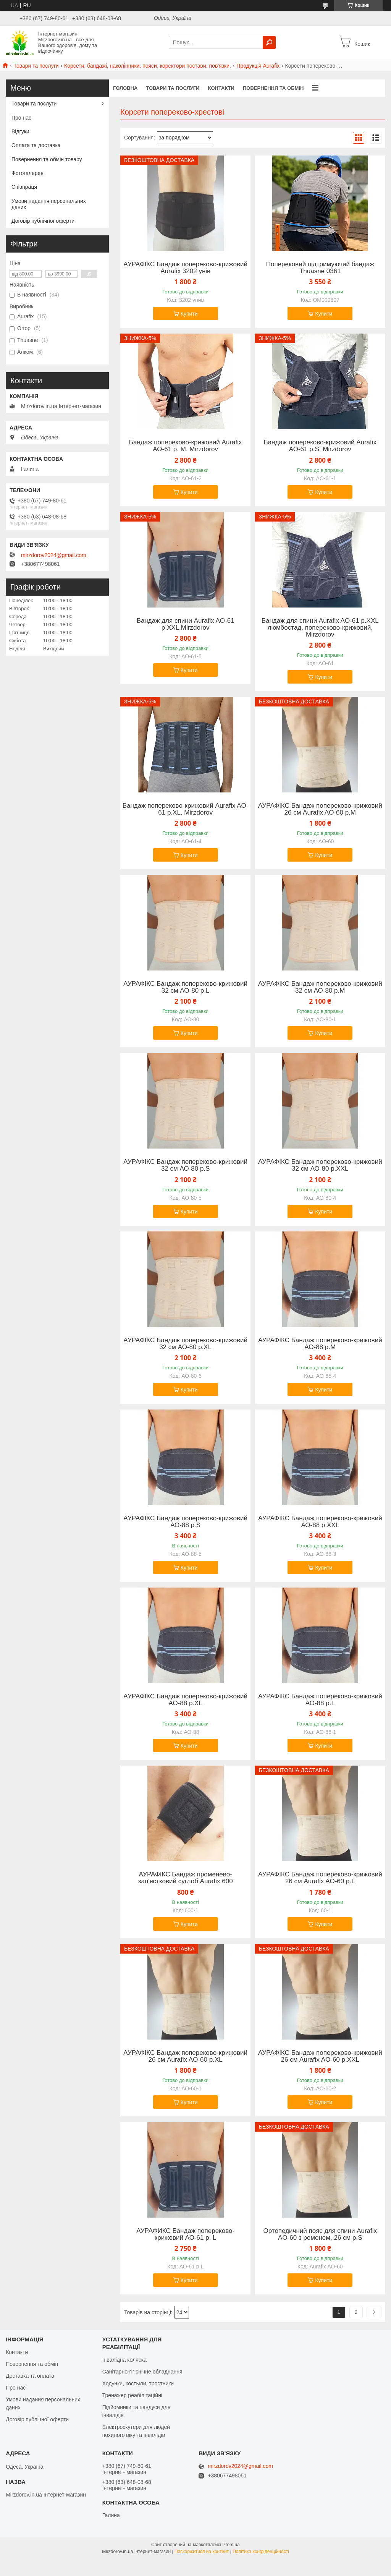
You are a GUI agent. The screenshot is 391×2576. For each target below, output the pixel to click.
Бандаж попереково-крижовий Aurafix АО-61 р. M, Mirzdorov (185, 446)
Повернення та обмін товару (46, 159)
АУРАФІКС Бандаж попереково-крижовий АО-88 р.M (320, 1344)
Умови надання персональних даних (48, 204)
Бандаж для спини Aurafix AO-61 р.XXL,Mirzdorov (185, 624)
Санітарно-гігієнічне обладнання (142, 2372)
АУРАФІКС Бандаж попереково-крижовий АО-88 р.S (185, 1522)
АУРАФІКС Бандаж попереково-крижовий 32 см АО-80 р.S (185, 1165)
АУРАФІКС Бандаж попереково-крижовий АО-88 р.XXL (320, 1522)
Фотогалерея (27, 173)
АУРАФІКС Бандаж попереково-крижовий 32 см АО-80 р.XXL (320, 1165)
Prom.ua (231, 2544)
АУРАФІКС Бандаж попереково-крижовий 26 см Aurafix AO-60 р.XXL (320, 2056)
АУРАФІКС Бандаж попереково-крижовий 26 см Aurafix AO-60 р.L (320, 1878)
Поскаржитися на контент (201, 2551)
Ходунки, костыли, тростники (138, 2383)
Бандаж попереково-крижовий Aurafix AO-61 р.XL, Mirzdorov (186, 809)
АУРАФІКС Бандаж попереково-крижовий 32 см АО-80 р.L (185, 987)
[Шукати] (269, 42)
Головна (125, 88)
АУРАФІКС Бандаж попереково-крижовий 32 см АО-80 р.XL (185, 1344)
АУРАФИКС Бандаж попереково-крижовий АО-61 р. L (185, 2234)
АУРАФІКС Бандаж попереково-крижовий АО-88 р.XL (185, 1700)
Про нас (21, 118)
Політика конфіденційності (261, 2551)
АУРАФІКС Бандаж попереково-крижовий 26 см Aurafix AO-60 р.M (320, 809)
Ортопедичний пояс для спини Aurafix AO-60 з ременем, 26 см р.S (320, 2234)
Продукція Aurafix (258, 66)
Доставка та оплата (30, 2376)
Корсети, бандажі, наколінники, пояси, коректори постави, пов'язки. (147, 66)
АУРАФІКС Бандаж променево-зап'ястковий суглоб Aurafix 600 (185, 1878)
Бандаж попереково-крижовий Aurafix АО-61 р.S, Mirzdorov (319, 446)
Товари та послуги (35, 66)
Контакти (221, 88)
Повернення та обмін (273, 88)
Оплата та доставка (36, 145)
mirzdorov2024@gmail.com (53, 555)
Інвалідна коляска (124, 2360)
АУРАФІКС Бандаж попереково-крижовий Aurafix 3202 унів (185, 268)
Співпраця (24, 187)
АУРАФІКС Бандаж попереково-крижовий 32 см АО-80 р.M (320, 987)
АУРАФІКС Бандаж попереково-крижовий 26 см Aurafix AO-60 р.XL (185, 2056)
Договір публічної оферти (42, 221)
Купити (189, 314)
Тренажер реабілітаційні (132, 2395)
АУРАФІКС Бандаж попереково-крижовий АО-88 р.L (320, 1700)
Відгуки (20, 131)
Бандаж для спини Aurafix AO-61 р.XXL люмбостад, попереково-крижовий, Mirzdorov (320, 627)
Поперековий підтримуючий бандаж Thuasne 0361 (320, 268)
